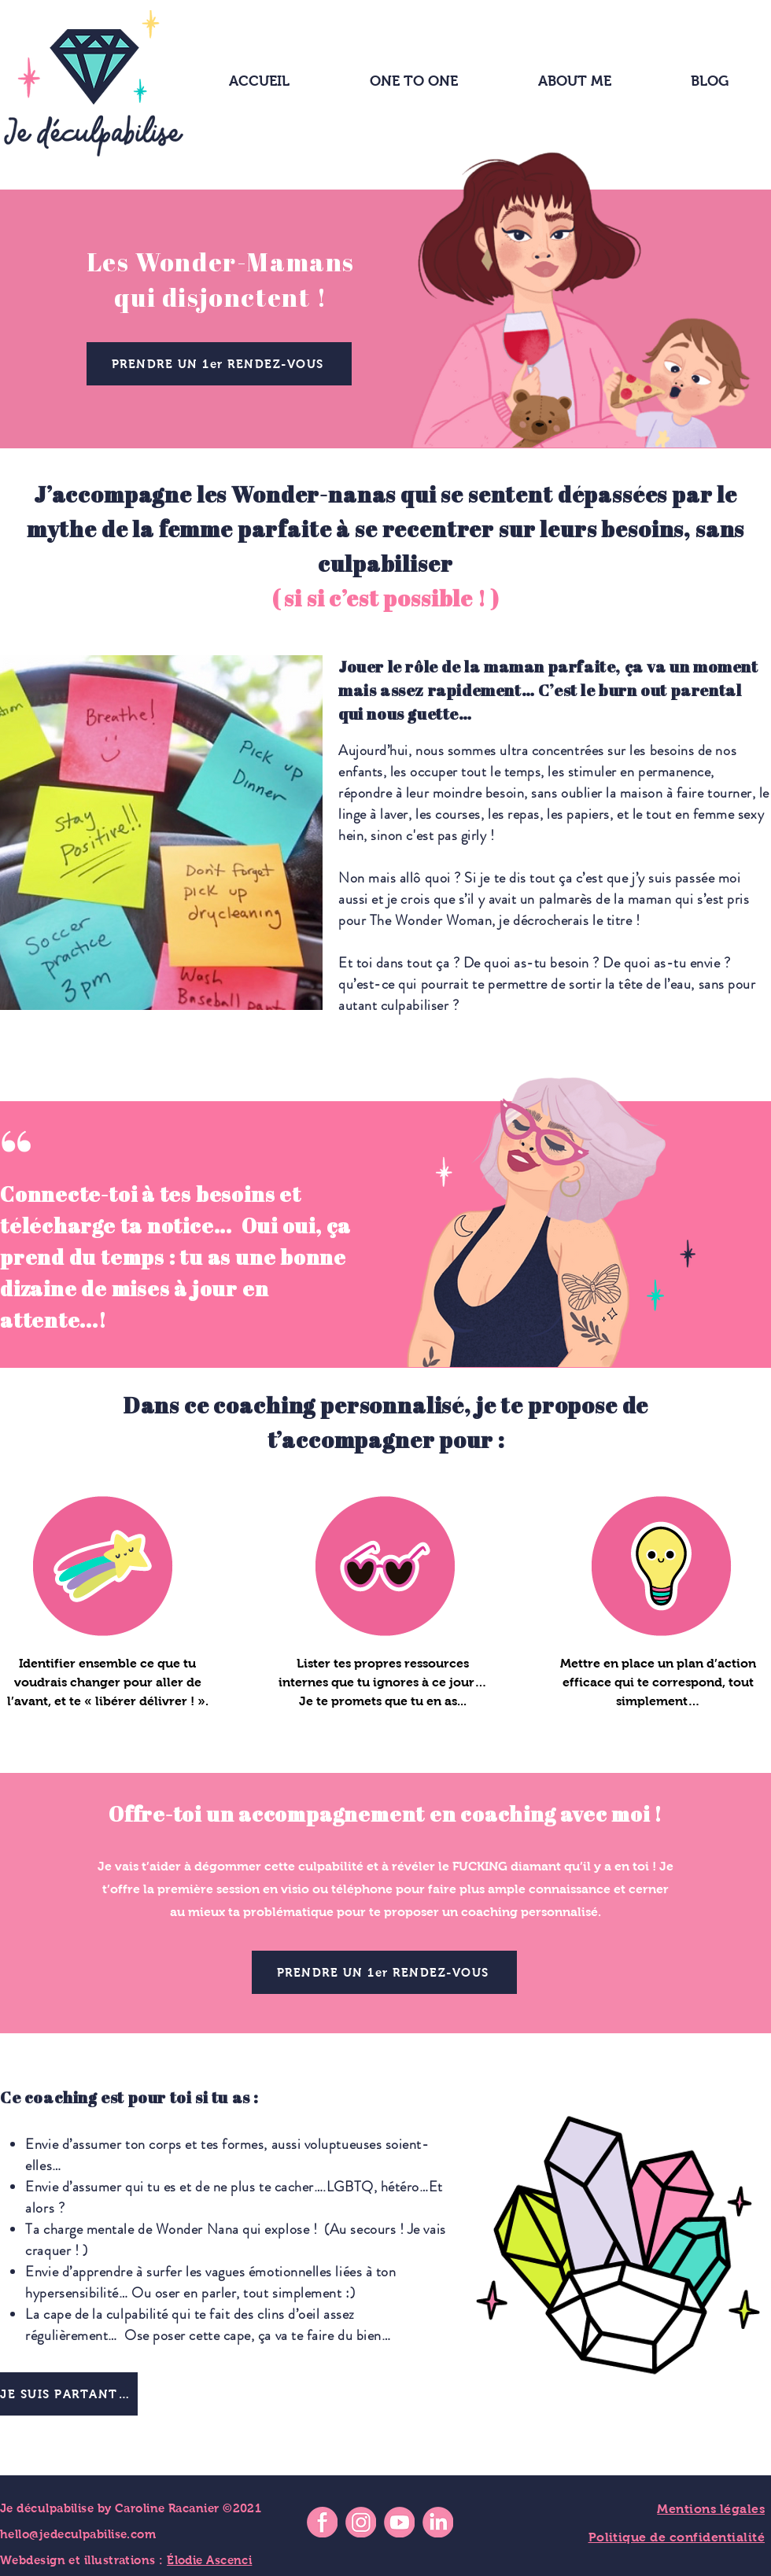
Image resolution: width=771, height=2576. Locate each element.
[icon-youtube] (399, 2522)
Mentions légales (711, 2508)
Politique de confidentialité (676, 2537)
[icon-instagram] (360, 2522)
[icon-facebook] (322, 2522)
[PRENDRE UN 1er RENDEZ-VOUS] (219, 363)
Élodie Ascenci (209, 2560)
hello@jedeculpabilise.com (78, 2534)
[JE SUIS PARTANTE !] (69, 2394)
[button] (574, 81)
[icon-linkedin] (437, 2522)
